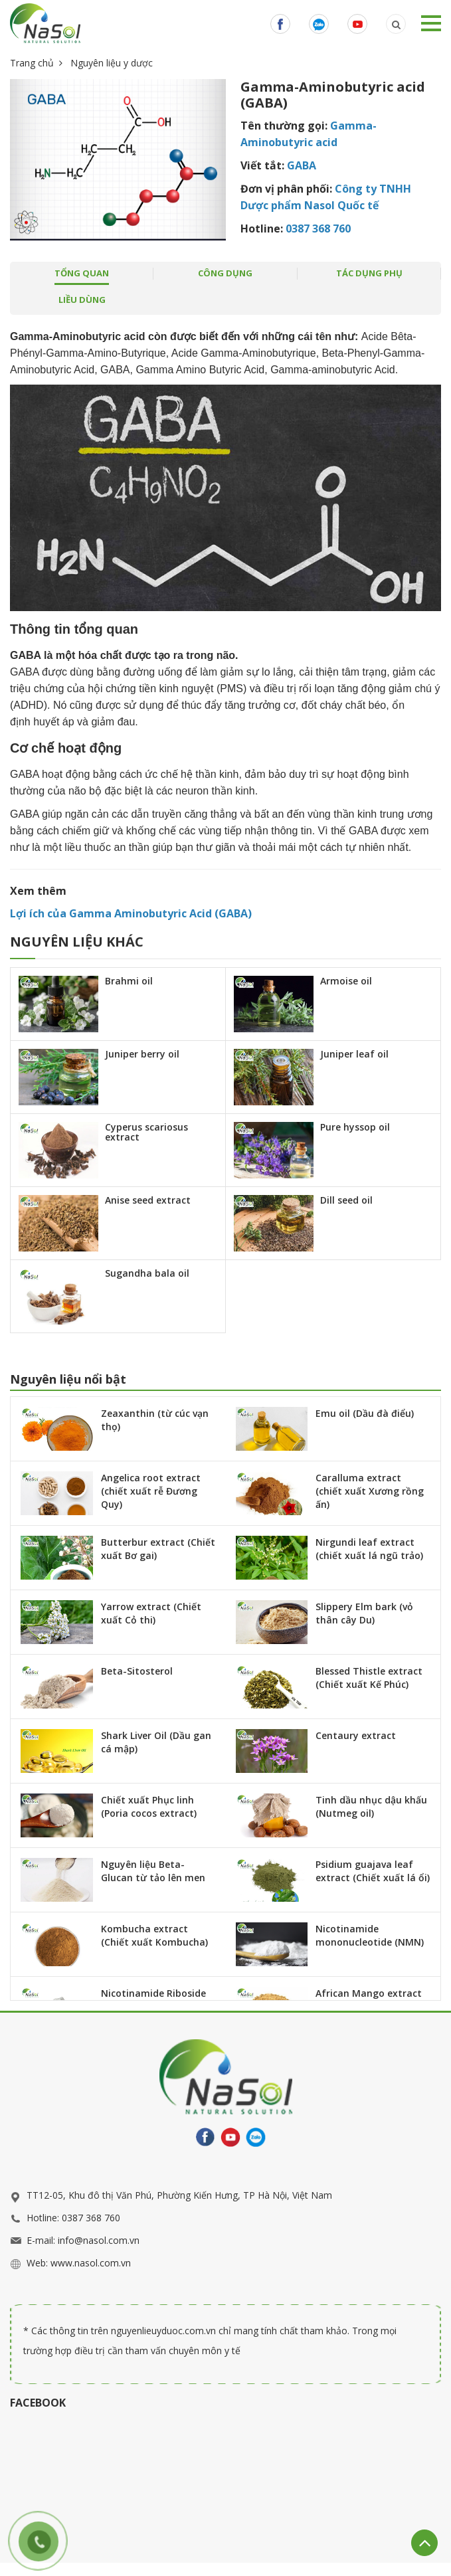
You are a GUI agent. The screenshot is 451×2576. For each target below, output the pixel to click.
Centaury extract (356, 1735)
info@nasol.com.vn (98, 2240)
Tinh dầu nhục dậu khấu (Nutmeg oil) (371, 1806)
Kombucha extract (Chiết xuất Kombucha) (154, 1935)
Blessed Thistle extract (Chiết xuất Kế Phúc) (369, 1678)
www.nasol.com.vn (90, 2262)
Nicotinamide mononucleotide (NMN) (370, 1935)
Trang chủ (32, 62)
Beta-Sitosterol (137, 1671)
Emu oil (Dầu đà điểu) (365, 1413)
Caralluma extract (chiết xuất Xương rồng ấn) (370, 1491)
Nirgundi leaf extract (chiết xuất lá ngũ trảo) (369, 1549)
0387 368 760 (91, 2217)
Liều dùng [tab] (82, 300)
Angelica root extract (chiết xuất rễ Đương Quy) (151, 1491)
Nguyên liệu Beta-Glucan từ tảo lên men (153, 1871)
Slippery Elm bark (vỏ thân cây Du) (364, 1613)
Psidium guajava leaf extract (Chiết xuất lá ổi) (373, 1871)
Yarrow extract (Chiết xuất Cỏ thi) (151, 1613)
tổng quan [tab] (81, 273)
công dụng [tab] (225, 273)
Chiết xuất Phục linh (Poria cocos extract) (149, 1806)
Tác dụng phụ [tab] (369, 273)
